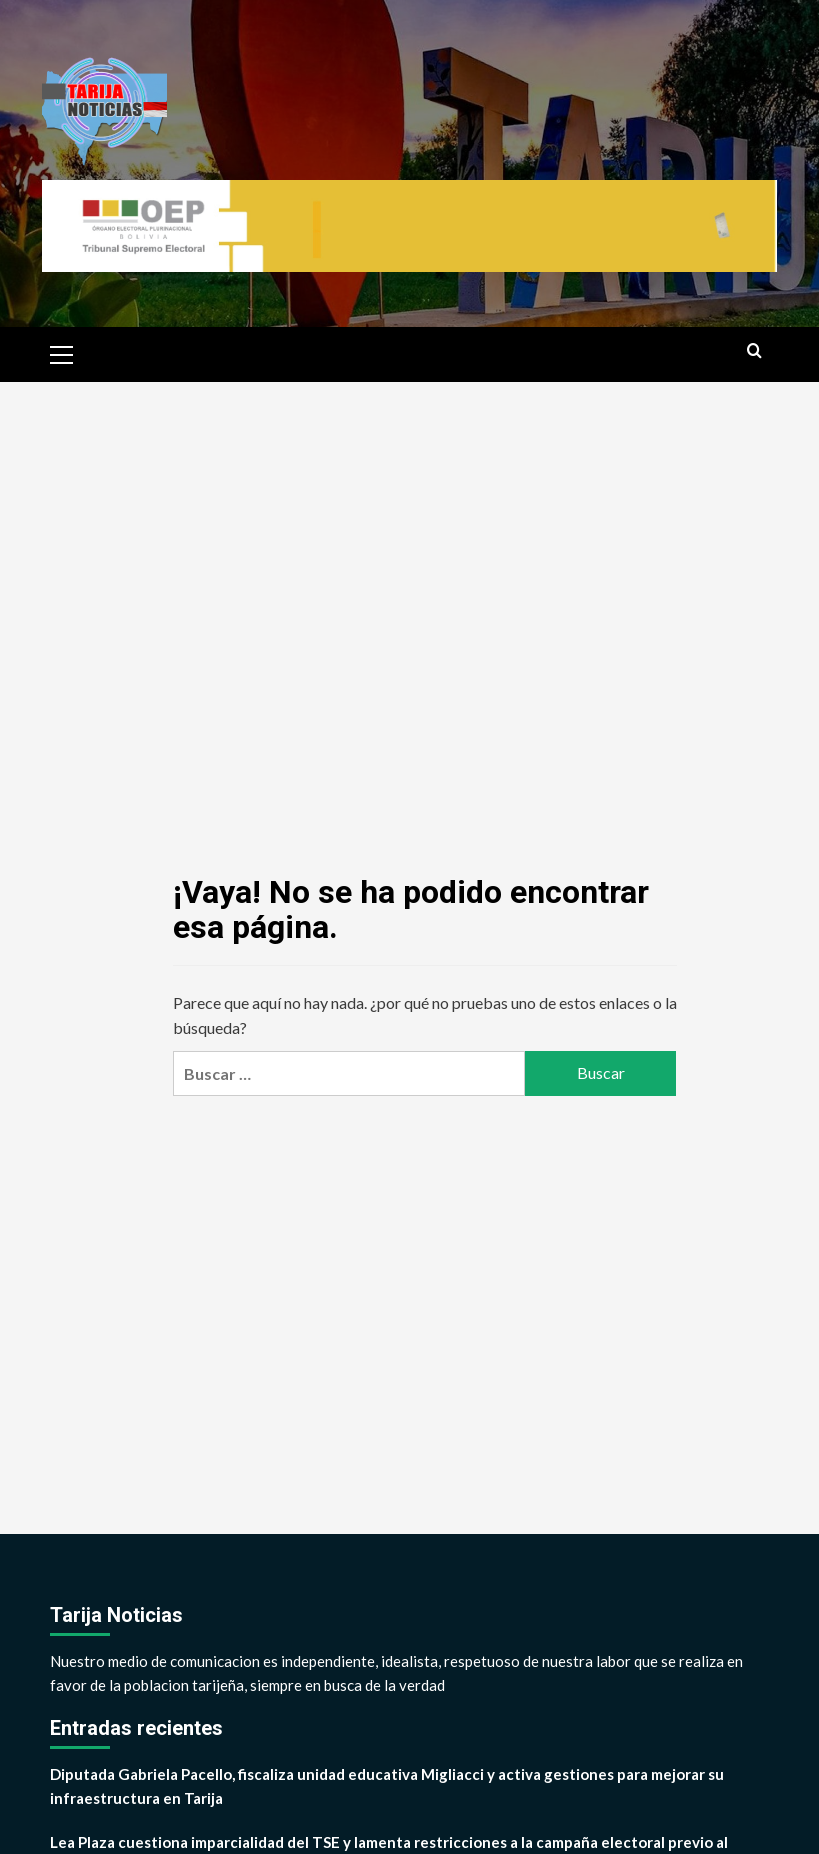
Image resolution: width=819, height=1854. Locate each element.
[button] (62, 352)
